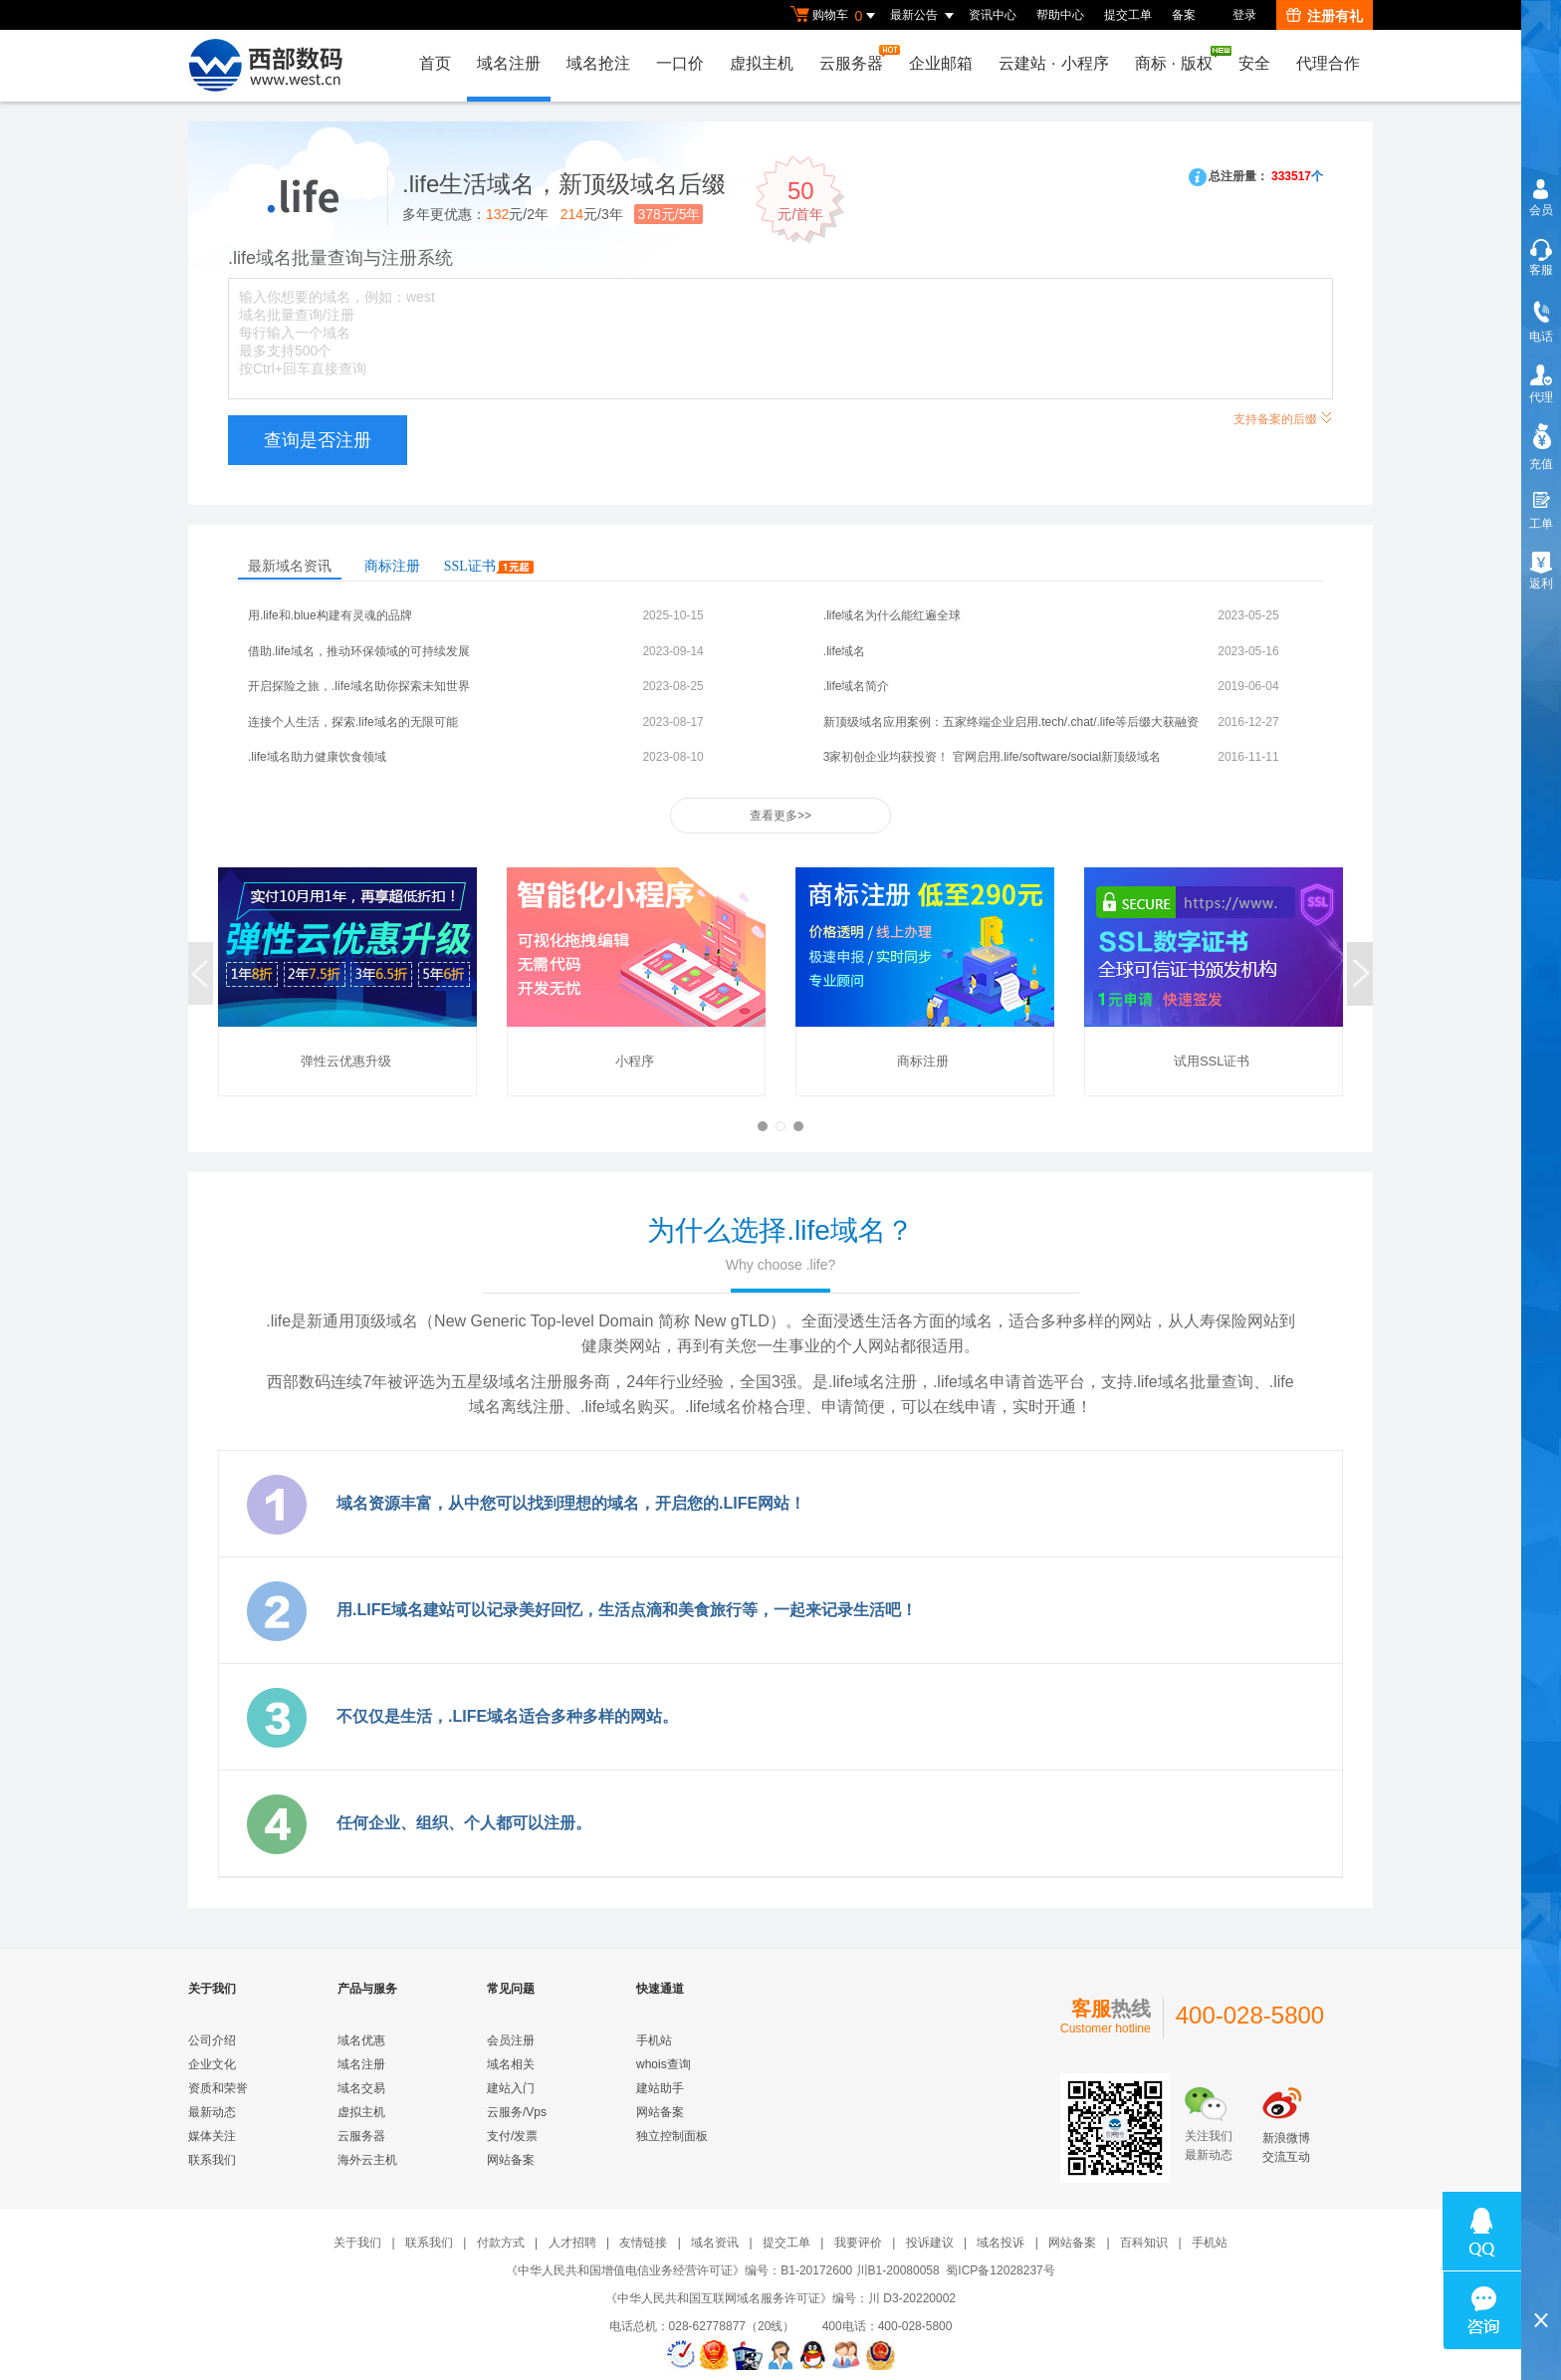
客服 (1541, 270)
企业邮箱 (941, 63)
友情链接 (643, 2243)
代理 (1541, 397)
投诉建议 (930, 2243)
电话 (1541, 337)
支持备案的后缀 (1283, 416)
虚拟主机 (761, 63)
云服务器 (856, 58)
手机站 (654, 2040)
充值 (1541, 464)
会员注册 (511, 2040)
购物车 (835, 16)
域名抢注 (598, 63)
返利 (1541, 584)
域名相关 (511, 2064)
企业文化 (212, 2064)
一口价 (680, 63)
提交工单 (1128, 15)
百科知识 (1144, 2243)
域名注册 (509, 63)
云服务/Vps (517, 2112)
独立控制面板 (672, 2136)
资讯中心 (992, 15)
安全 (1254, 63)
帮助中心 (1060, 15)
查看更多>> (780, 816)
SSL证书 (489, 566)
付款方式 (501, 2243)
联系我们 (212, 2160)
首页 (435, 63)
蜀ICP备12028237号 (1000, 2270)
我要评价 (858, 2243)
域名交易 (361, 2088)
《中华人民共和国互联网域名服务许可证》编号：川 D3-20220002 (780, 2298)
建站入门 (511, 2088)
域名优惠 (361, 2040)
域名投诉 (1000, 2243)
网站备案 (511, 2160)
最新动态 (212, 2112)
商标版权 (1179, 59)
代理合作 (1328, 63)
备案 (1184, 15)
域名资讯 (715, 2243)
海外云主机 (367, 2160)
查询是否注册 (317, 440)
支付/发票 (512, 2136)
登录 (1244, 15)
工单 (1541, 524)
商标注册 (392, 566)
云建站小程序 (1053, 63)
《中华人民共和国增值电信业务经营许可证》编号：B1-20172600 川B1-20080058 (722, 2270)
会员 (1541, 210)
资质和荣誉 (218, 2088)
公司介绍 (212, 2040)
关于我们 (357, 2243)
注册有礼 (1324, 16)
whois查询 (663, 2064)
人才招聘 (572, 2243)
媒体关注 (212, 2136)
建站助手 (660, 2088)
